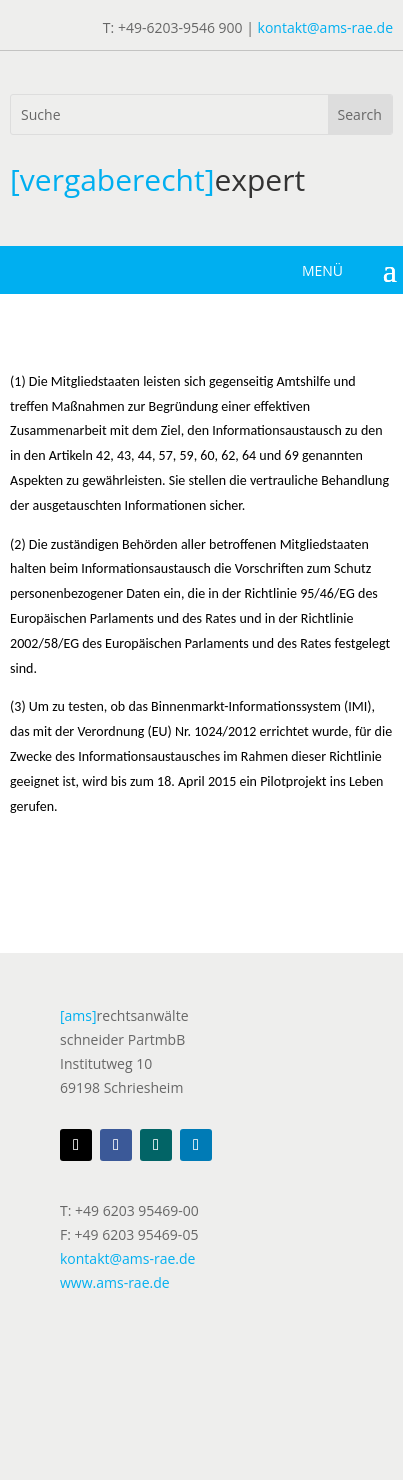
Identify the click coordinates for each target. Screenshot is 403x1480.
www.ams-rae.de (115, 1282)
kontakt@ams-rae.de (325, 27)
